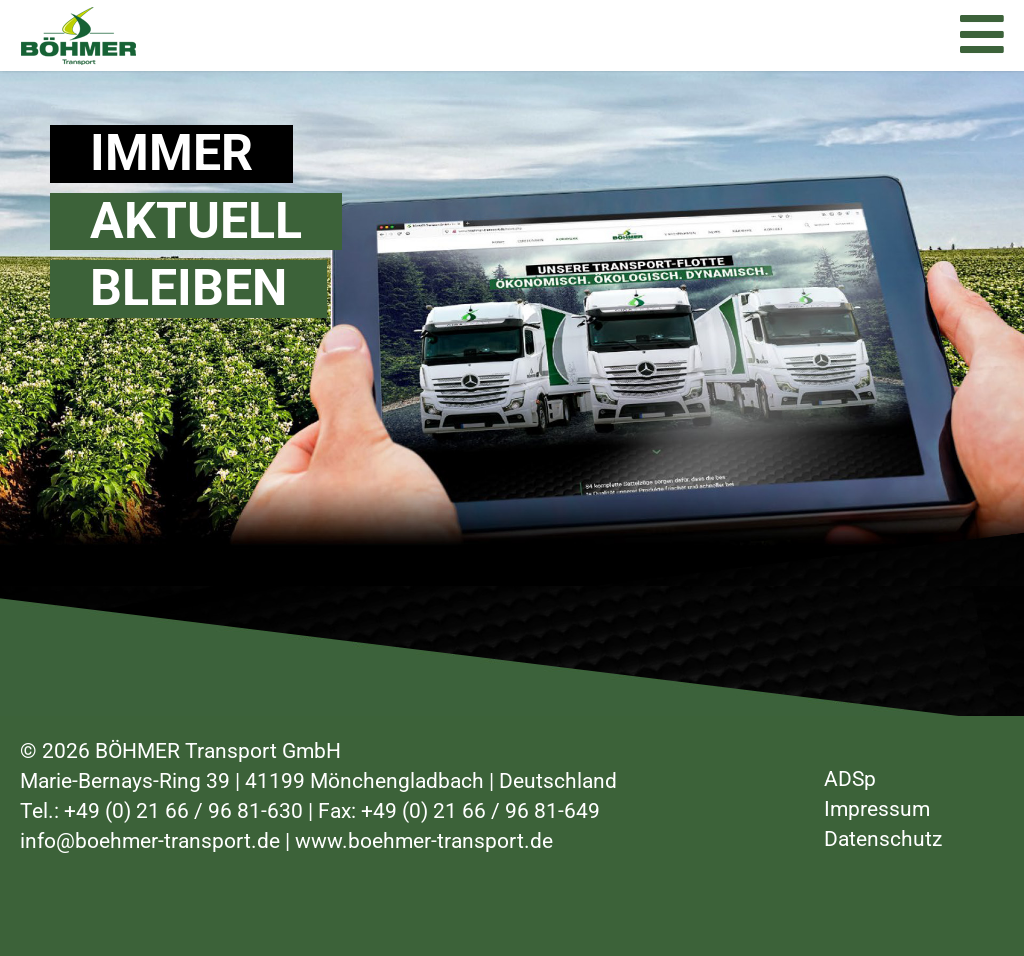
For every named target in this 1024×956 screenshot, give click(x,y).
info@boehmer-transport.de (150, 841)
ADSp (850, 779)
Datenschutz (883, 839)
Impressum (877, 809)
